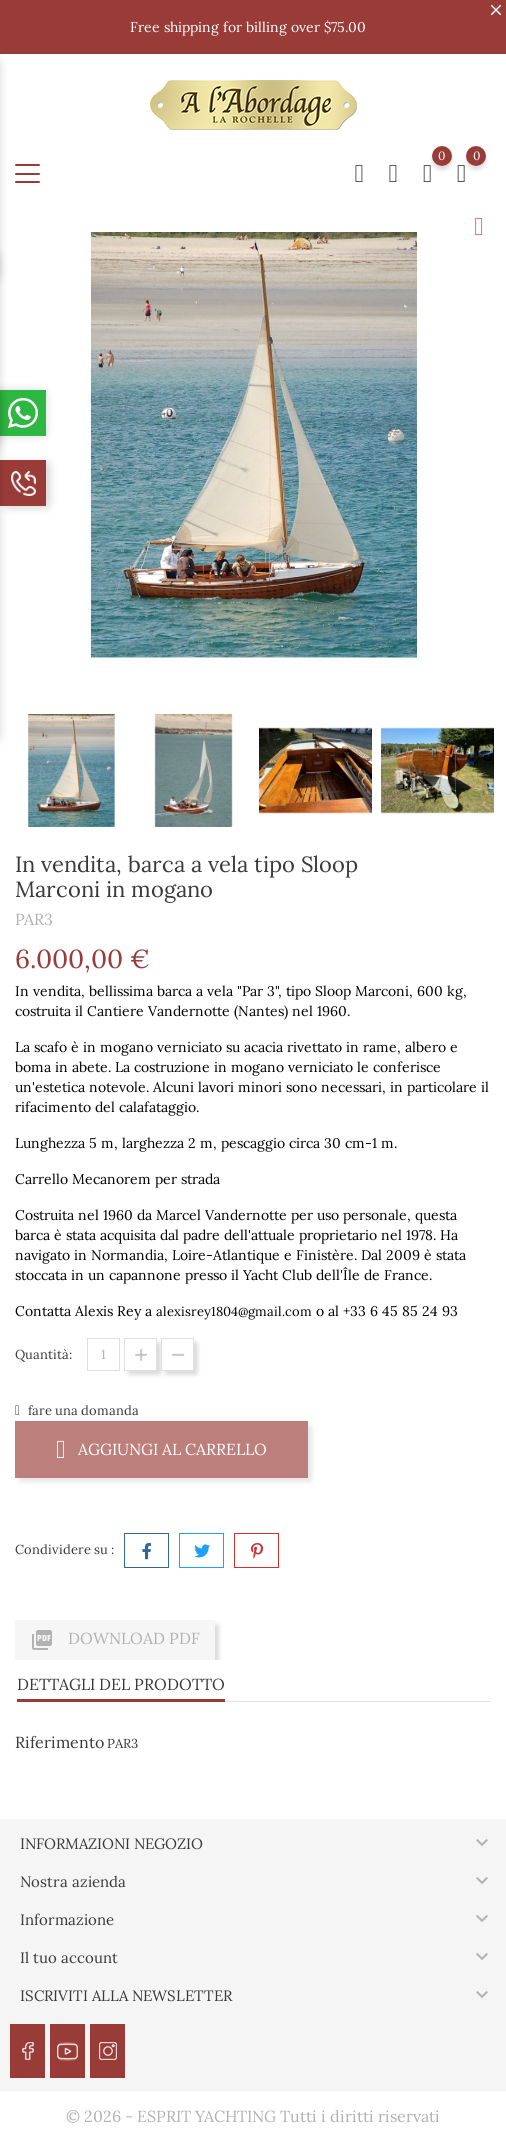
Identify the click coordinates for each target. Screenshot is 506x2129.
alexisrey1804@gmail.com (234, 1311)
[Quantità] (103, 1354)
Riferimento (59, 1742)
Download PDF (115, 1640)
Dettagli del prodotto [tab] (121, 1684)
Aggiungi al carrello (161, 1448)
